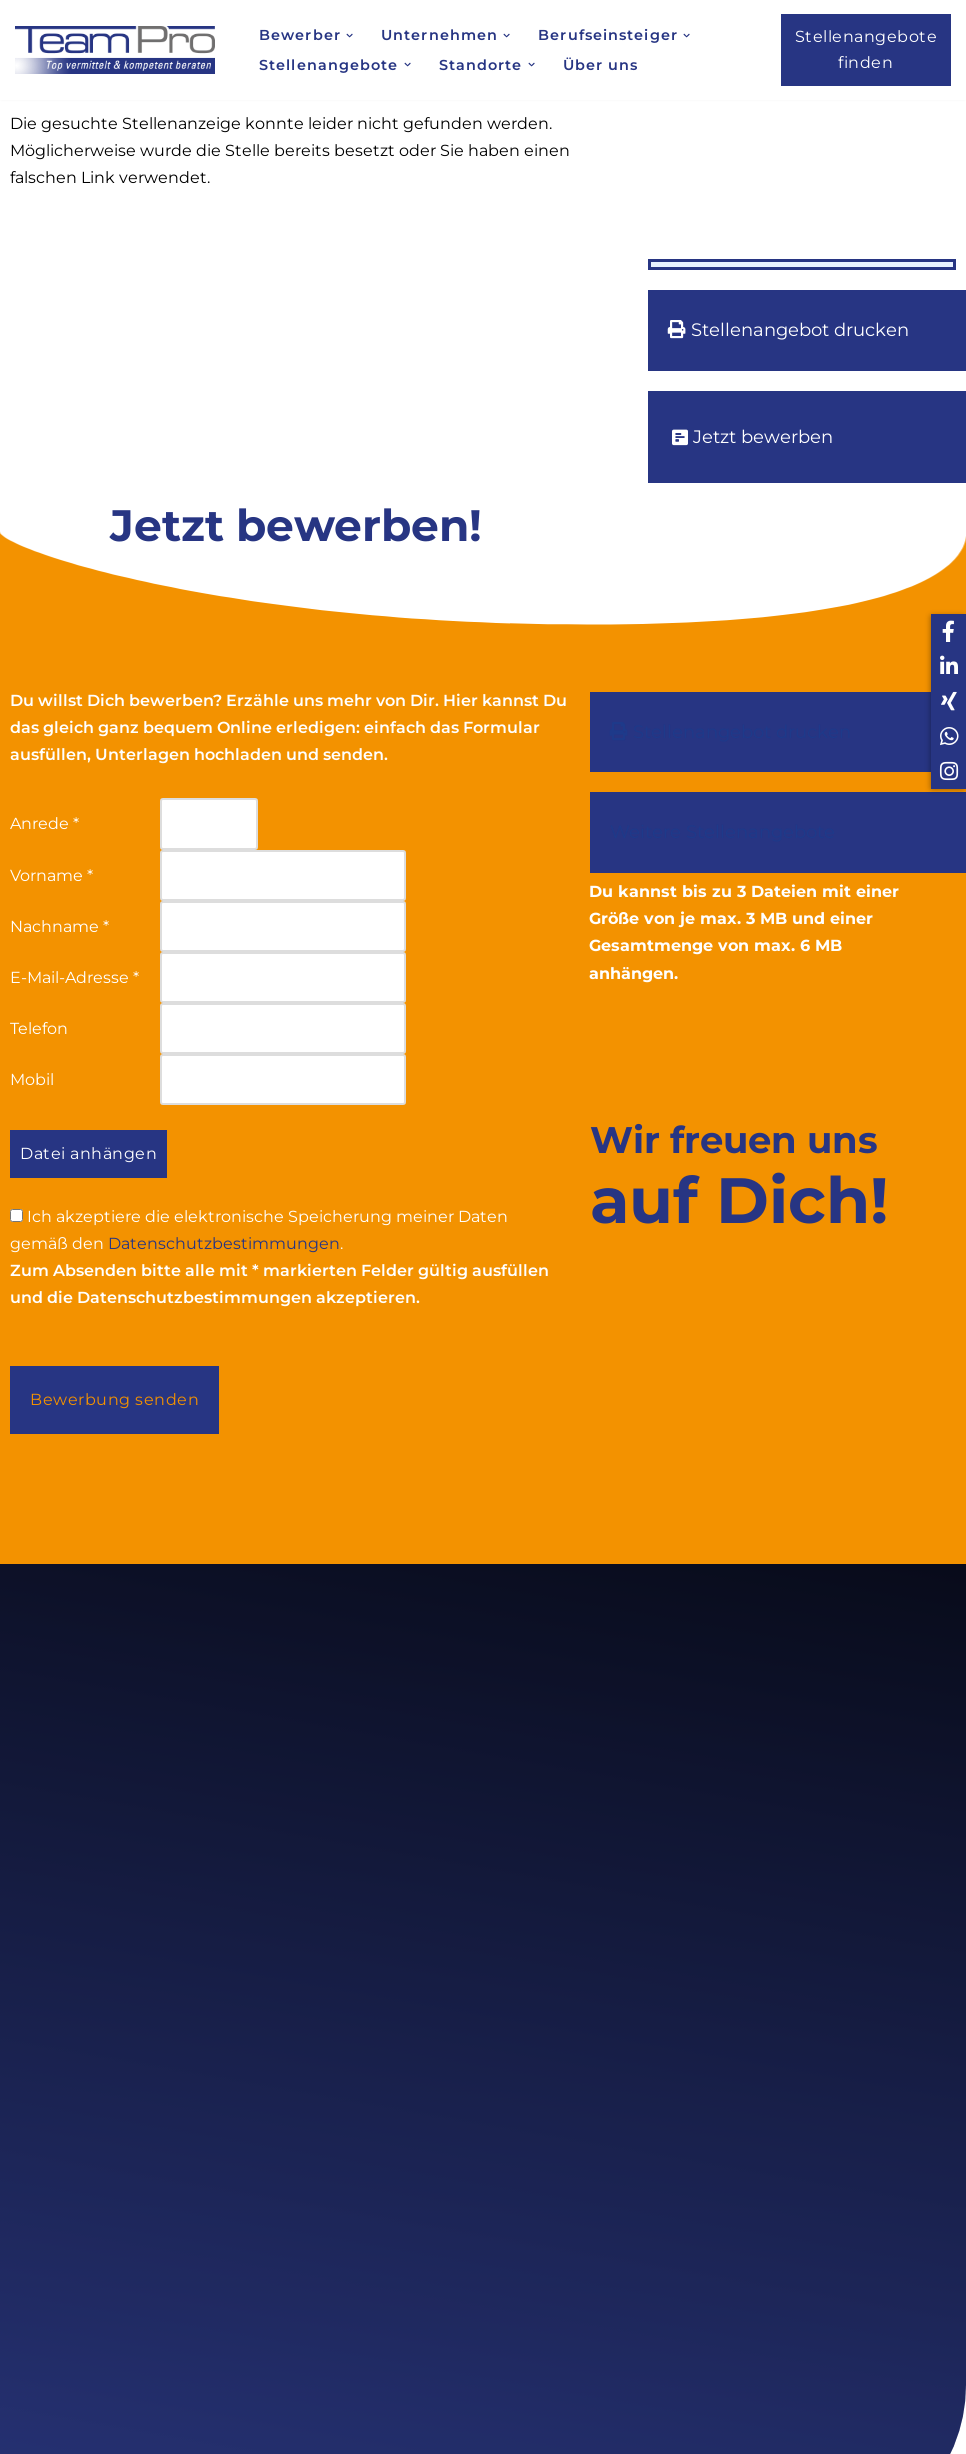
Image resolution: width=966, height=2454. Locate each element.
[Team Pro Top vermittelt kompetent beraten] (120, 49)
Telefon (39, 1028)
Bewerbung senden (114, 1399)
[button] (349, 35)
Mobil (32, 1079)
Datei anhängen (88, 1153)
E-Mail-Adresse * (74, 977)
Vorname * (51, 875)
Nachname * (59, 926)
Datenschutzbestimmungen (224, 1243)
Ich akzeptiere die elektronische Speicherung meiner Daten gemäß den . (259, 1230)
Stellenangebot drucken (788, 330)
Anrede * (44, 823)
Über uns (601, 65)
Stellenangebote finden (866, 49)
